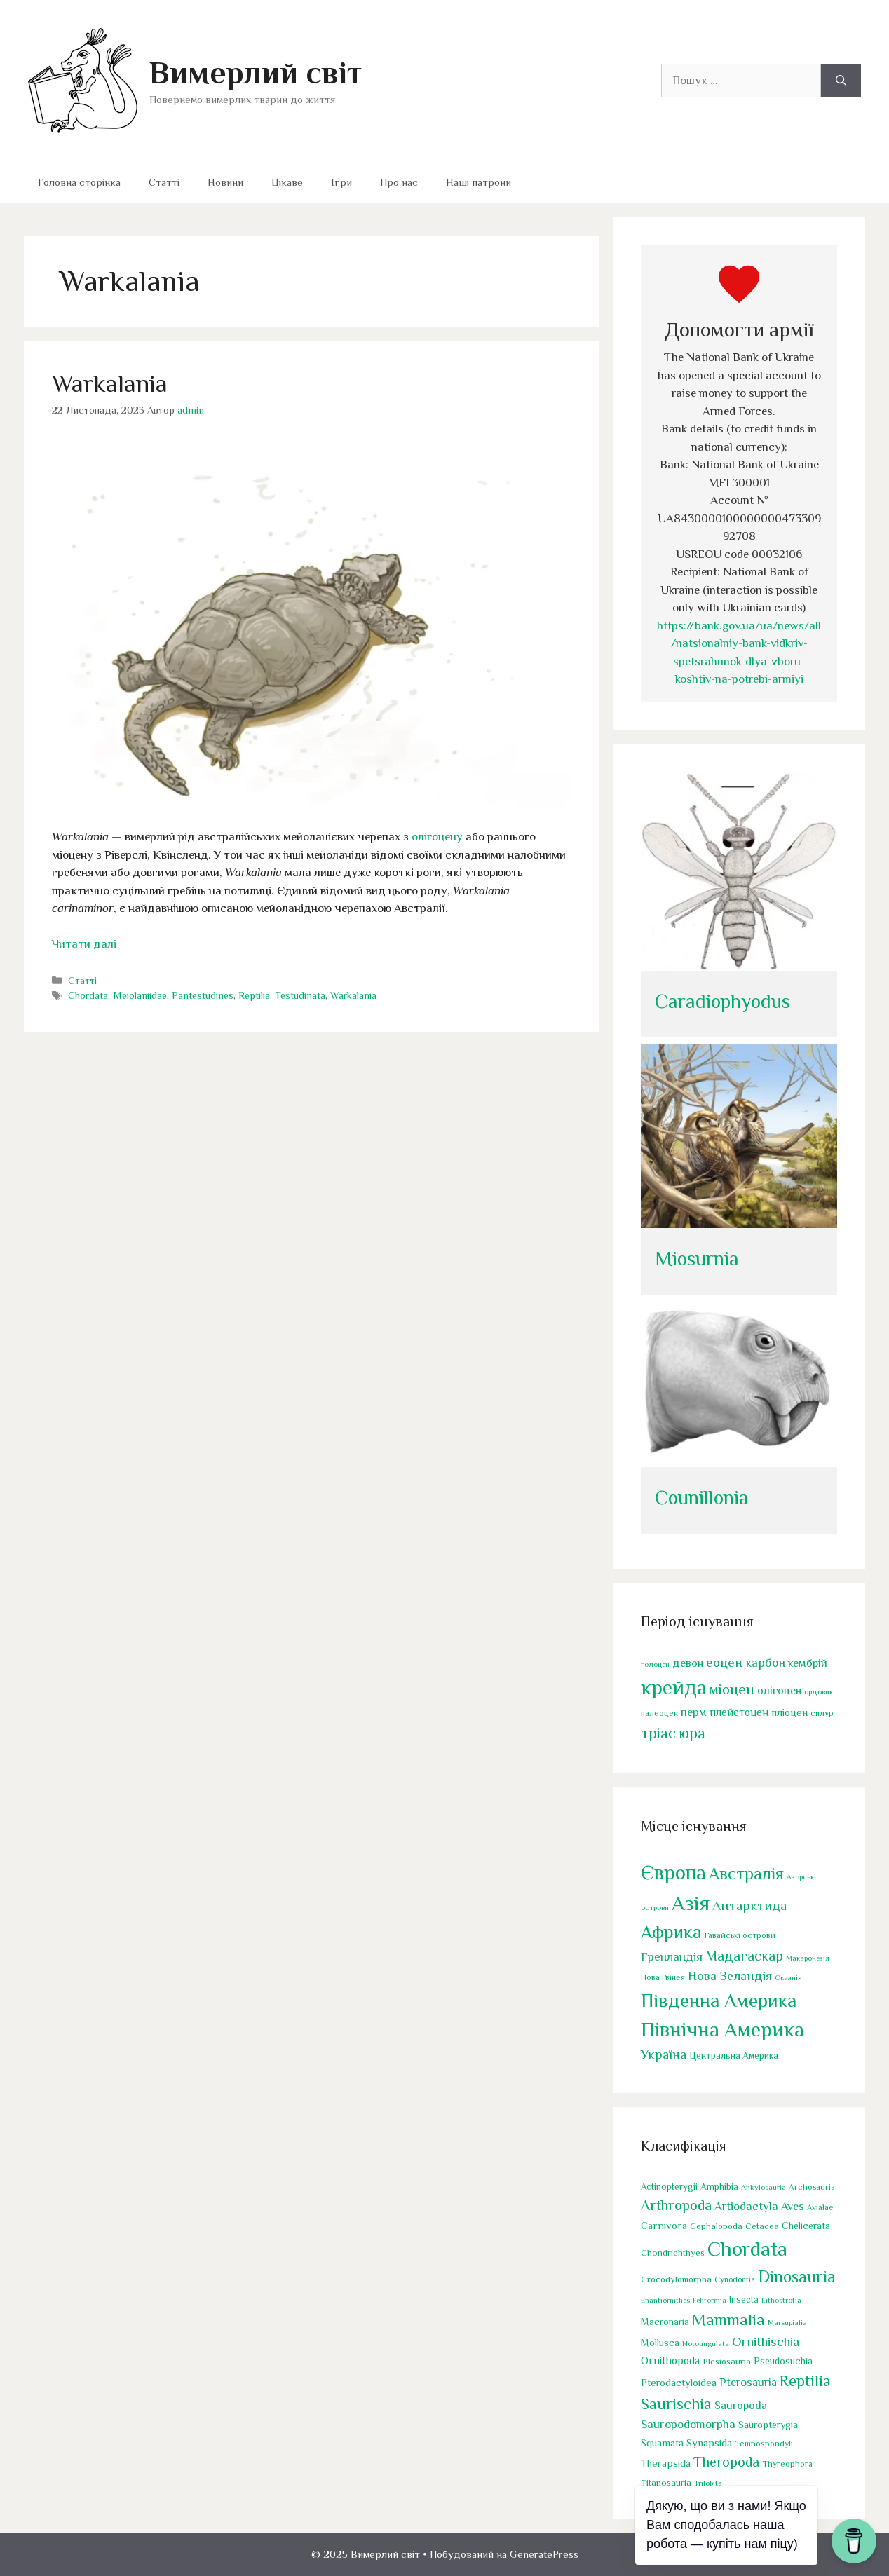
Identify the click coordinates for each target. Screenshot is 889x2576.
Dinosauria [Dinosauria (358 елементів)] (797, 2277)
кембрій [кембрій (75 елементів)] (807, 1663)
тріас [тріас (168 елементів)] (658, 1733)
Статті (164, 182)
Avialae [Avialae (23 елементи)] (820, 2207)
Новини (225, 182)
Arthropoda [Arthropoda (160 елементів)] (676, 2205)
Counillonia (702, 1497)
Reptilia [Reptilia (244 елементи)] (805, 2381)
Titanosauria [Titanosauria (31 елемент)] (666, 2482)
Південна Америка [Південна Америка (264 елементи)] (718, 2000)
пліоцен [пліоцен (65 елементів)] (789, 1713)
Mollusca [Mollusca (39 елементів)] (660, 2342)
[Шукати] (841, 80)
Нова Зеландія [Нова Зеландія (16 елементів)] (730, 1976)
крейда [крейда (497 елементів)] (674, 1688)
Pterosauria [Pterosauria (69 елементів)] (748, 2382)
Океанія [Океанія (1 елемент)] (788, 1977)
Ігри (341, 182)
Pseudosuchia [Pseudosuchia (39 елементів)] (783, 2360)
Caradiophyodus (722, 1001)
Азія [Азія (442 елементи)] (691, 1903)
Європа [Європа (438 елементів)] (673, 1872)
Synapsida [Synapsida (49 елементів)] (709, 2442)
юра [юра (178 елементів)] (692, 1733)
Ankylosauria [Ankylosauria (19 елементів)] (763, 2187)
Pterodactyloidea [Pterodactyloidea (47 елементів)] (679, 2382)
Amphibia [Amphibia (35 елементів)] (719, 2186)
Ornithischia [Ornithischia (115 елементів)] (765, 2341)
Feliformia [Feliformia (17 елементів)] (709, 2300)
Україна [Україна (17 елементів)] (663, 2055)
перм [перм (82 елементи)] (694, 1712)
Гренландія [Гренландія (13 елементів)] (672, 1957)
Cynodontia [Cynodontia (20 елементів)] (734, 2279)
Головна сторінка (79, 182)
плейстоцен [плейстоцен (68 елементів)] (739, 1713)
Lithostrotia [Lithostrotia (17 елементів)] (781, 2300)
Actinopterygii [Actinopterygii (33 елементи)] (669, 2186)
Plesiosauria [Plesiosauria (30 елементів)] (727, 2361)
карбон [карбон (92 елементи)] (765, 1663)
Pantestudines (202, 995)
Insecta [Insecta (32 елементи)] (744, 2299)
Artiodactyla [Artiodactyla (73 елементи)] (746, 2206)
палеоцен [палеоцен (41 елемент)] (659, 1714)
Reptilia (254, 995)
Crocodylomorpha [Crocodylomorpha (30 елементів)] (676, 2279)
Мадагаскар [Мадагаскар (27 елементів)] (744, 1956)
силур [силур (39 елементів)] (822, 1714)
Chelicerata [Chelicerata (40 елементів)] (806, 2225)
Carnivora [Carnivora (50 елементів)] (664, 2225)
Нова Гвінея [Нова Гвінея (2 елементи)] (663, 1977)
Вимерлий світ (255, 72)
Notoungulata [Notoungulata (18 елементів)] (705, 2343)
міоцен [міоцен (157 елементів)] (732, 1690)
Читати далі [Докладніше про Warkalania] (84, 943)
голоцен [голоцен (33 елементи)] (655, 1664)
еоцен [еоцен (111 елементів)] (724, 1662)
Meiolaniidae (140, 995)
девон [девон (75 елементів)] (687, 1663)
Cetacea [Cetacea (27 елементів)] (762, 2226)
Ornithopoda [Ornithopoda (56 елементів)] (670, 2360)
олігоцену (437, 836)
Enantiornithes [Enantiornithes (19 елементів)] (665, 2300)
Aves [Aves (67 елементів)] (792, 2206)
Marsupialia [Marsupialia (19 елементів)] (787, 2322)
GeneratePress (544, 2554)
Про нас (399, 182)
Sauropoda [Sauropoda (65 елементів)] (740, 2405)
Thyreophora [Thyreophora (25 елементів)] (787, 2464)
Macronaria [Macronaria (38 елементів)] (665, 2321)
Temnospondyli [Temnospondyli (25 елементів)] (764, 2443)
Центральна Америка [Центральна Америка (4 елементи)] (733, 2056)
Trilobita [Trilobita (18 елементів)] (708, 2483)
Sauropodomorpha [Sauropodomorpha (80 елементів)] (688, 2424)
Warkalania (110, 383)
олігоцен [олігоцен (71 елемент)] (779, 1691)
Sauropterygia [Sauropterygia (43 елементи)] (768, 2424)
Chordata (88, 995)
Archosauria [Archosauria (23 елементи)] (812, 2187)
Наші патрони (478, 182)
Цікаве (287, 182)
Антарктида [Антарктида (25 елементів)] (749, 1905)
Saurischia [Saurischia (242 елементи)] (676, 2404)
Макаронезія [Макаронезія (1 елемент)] (807, 1958)
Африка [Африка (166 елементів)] (671, 1932)
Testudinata (300, 995)
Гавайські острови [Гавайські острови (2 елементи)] (740, 1935)
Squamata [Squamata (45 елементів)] (662, 2442)
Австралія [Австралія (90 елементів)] (746, 1874)
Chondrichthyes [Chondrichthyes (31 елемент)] (673, 2252)
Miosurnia (697, 1258)
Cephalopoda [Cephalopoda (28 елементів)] (716, 2226)
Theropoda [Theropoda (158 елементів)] (726, 2462)
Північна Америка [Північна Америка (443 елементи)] (722, 2030)
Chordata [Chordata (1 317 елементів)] (747, 2248)
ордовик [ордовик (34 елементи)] (818, 1692)
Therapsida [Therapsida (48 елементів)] (666, 2463)
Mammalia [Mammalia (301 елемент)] (728, 2319)
